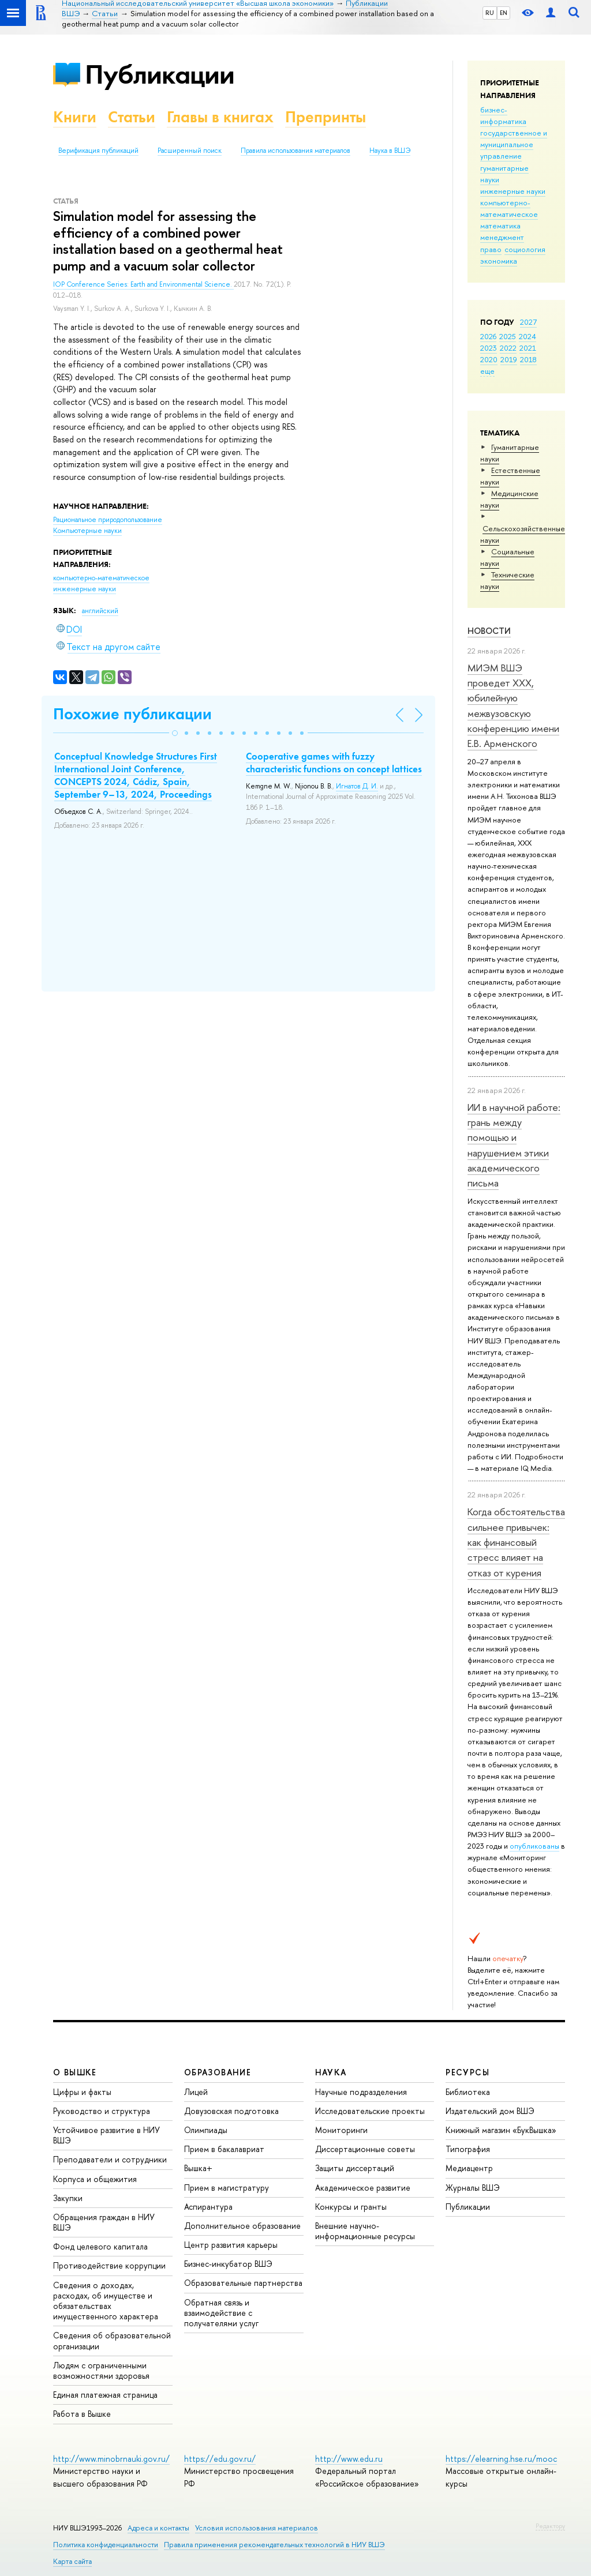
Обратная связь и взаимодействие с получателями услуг (221, 2313)
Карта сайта (72, 2561)
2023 (488, 348)
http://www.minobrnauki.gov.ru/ (111, 2458)
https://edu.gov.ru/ (220, 2458)
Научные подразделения (361, 2091)
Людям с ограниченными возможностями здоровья (101, 2370)
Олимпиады (205, 2129)
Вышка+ (198, 2167)
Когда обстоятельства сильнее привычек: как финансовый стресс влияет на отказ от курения (516, 1542)
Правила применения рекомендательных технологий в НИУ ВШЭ (274, 2544)
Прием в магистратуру (226, 2187)
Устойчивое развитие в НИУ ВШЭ (106, 2135)
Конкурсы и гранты (351, 2206)
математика (500, 225)
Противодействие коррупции (109, 2265)
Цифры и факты (82, 2091)
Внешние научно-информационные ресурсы (365, 2230)
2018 (528, 359)
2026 (488, 336)
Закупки (68, 2197)
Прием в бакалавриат (224, 2148)
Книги (74, 117)
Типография (468, 2148)
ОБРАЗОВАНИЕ (217, 2072)
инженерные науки (512, 191)
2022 (508, 348)
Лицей (196, 2091)
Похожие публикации (132, 714)
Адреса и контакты (158, 2528)
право (491, 249)
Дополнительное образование (242, 2225)
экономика (498, 261)
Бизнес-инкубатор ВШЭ (228, 2263)
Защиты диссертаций (354, 2167)
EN (503, 13)
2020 (489, 359)
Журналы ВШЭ (473, 2187)
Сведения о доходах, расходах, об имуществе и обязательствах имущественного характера (105, 2301)
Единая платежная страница (105, 2394)
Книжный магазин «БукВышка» (501, 2129)
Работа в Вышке (82, 2413)
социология (524, 249)
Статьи (131, 117)
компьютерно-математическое (509, 208)
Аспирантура (208, 2206)
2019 (508, 359)
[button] (175, 733)
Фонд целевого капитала (100, 2246)
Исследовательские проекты (370, 2110)
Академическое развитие (362, 2187)
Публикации (159, 74)
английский (100, 610)
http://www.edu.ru (349, 2458)
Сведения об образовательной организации (112, 2340)
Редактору (550, 2526)
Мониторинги (341, 2129)
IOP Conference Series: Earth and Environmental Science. (143, 284)
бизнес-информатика (503, 115)
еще (487, 371)
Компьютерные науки (87, 530)
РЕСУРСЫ (467, 2072)
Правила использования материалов (295, 150)
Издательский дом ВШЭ (490, 2110)
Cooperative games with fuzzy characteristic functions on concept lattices (334, 762)
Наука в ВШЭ (389, 150)
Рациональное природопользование (107, 519)
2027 (528, 322)
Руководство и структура (101, 2110)
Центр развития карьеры (231, 2244)
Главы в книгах (220, 117)
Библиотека (468, 2091)
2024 (527, 336)
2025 (507, 336)
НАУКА (331, 2072)
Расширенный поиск (190, 150)
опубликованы (534, 1846)
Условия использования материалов (256, 2528)
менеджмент (502, 237)
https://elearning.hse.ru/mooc (501, 2458)
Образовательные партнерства (243, 2282)
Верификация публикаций (98, 150)
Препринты (325, 117)
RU (489, 13)
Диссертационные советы (365, 2148)
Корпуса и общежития (95, 2178)
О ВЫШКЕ (75, 2072)
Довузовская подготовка (231, 2110)
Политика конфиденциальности (105, 2544)
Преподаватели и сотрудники (110, 2159)
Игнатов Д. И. (357, 786)
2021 (527, 348)
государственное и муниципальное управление (513, 144)
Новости (489, 631)
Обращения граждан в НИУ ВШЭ (104, 2222)
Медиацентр (469, 2167)
